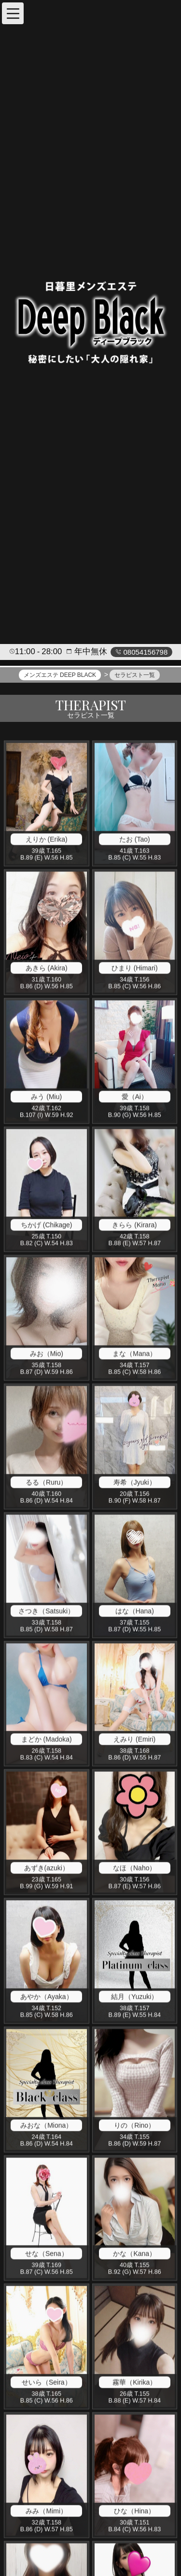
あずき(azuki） (46, 1869)
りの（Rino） (134, 2126)
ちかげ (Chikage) (46, 1226)
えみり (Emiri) (134, 1740)
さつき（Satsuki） (46, 1612)
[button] (13, 13)
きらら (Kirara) (134, 1226)
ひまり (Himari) (134, 969)
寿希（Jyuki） (134, 1483)
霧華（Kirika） (134, 2383)
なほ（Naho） (134, 1869)
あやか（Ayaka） (46, 1997)
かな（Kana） (134, 2255)
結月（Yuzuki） (134, 1997)
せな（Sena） (46, 2255)
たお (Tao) (134, 840)
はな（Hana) (134, 1612)
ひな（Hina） (134, 2512)
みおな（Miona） (46, 2126)
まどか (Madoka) (46, 1740)
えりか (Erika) (47, 840)
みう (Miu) (46, 1097)
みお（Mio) (46, 1355)
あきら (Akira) (47, 969)
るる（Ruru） (46, 1483)
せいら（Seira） (46, 2383)
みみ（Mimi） (46, 2512)
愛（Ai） (135, 1097)
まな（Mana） (134, 1355)
